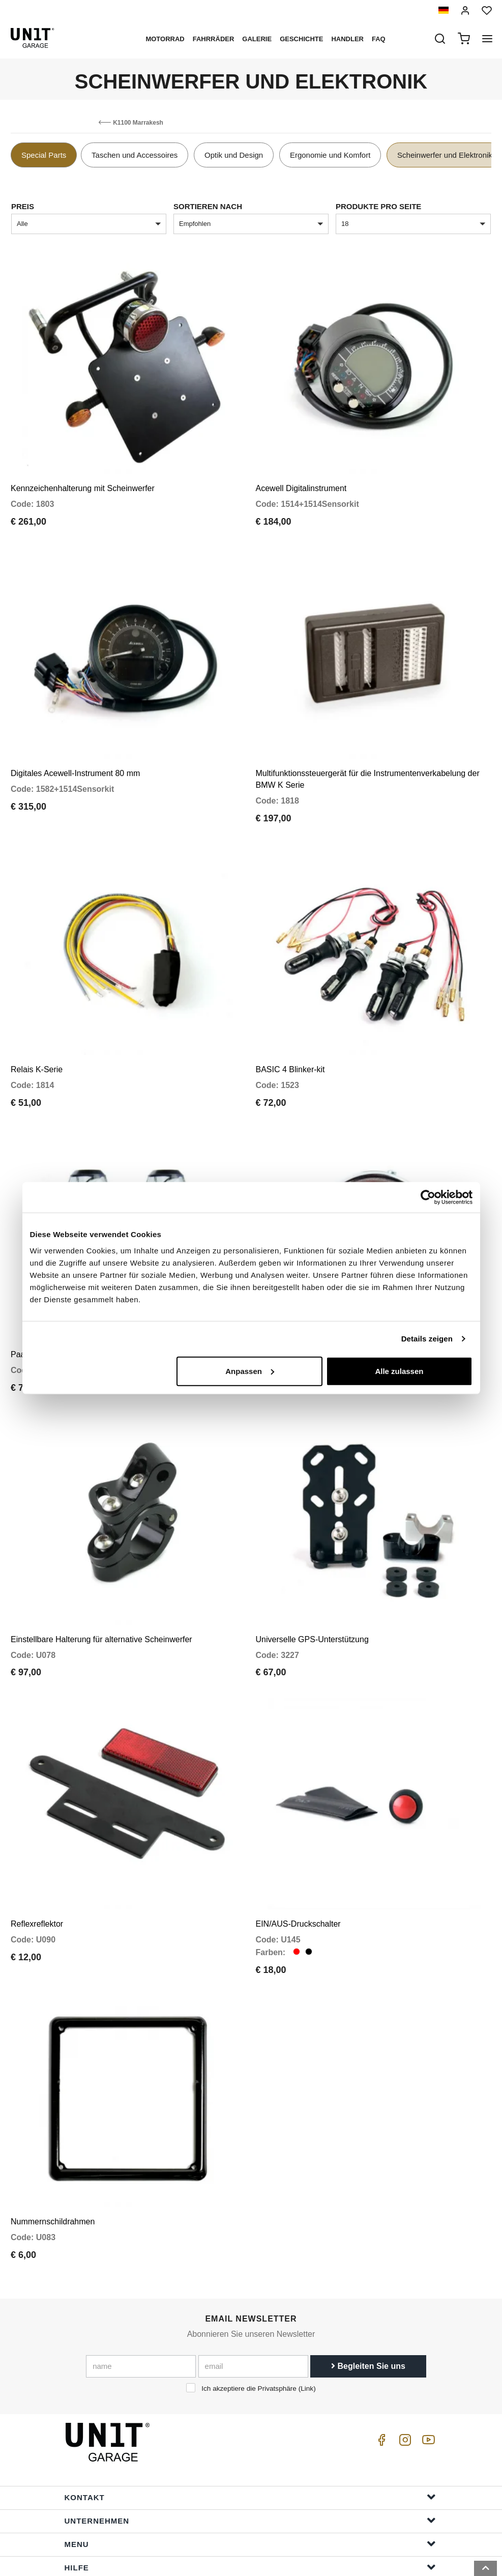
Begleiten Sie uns (368, 2298)
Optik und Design (233, 155)
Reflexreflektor (37, 1866)
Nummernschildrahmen (53, 2153)
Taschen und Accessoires (135, 155)
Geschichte (301, 39)
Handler (347, 39)
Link (307, 2320)
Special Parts (43, 155)
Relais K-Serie (37, 1040)
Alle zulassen (399, 1370)
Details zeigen (427, 1338)
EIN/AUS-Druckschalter (298, 1866)
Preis (22, 206)
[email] (253, 2298)
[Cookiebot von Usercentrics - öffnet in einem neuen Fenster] (428, 1197)
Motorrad (164, 39)
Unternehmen (250, 2452)
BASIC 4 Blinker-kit (290, 1040)
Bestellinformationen (250, 2522)
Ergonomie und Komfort (330, 155)
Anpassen (249, 1370)
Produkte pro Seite (378, 206)
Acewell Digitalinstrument (301, 478)
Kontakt (250, 2428)
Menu (250, 2475)
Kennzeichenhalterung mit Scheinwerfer (83, 478)
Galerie (257, 39)
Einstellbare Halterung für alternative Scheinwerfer (101, 1590)
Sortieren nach (207, 206)
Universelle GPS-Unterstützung (312, 1590)
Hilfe (250, 2499)
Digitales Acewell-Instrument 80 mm (75, 754)
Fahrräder (213, 39)
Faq (379, 39)
